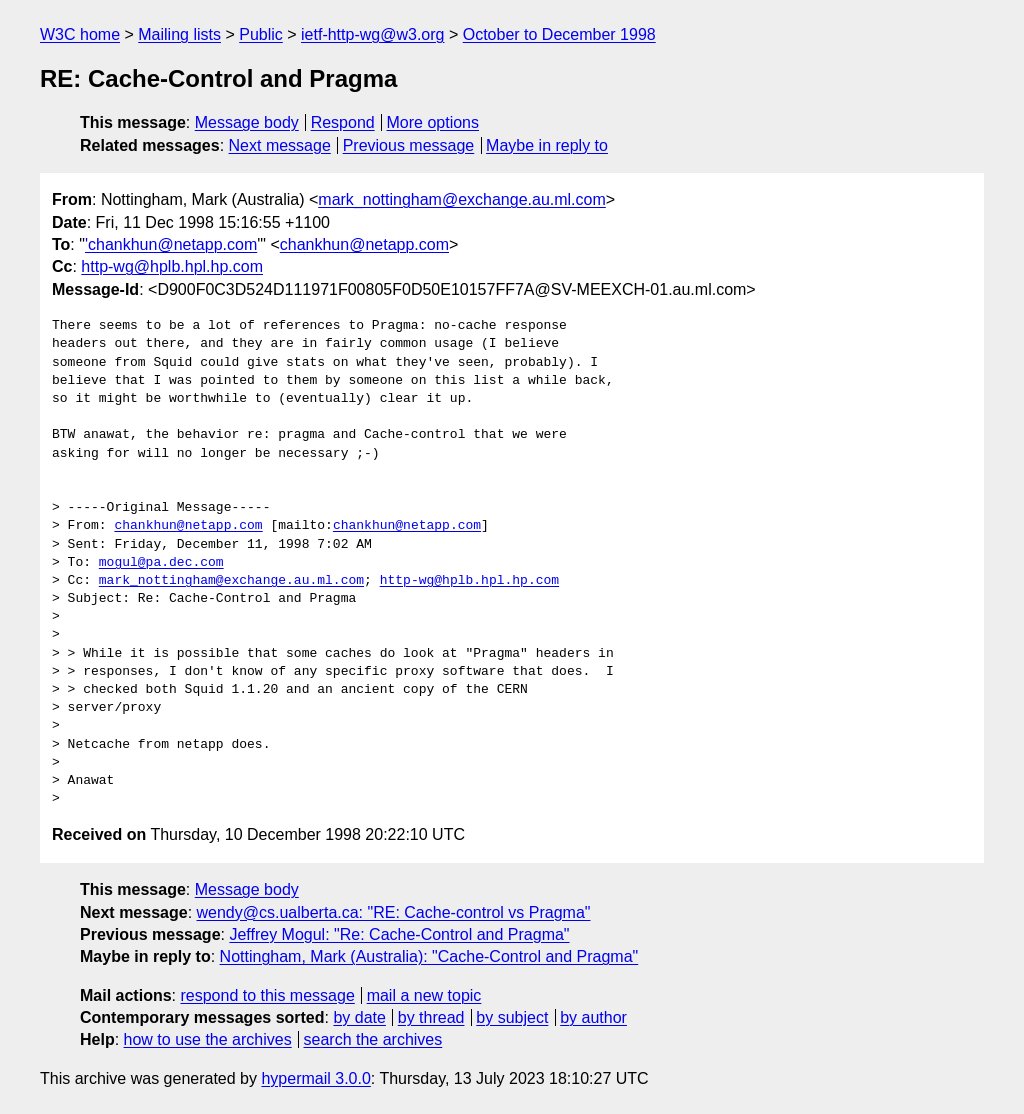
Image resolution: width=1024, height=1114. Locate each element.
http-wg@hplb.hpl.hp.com (172, 266)
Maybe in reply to (547, 145)
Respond (343, 122)
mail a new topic (424, 995)
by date (359, 1017)
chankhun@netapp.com (364, 244)
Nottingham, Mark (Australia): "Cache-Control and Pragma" (429, 956)
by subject (512, 1017)
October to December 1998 (559, 34)
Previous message (409, 145)
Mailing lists (179, 34)
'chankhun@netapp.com (171, 244)
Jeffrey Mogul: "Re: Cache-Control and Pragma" (399, 934)
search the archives (373, 1039)
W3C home (80, 34)
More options (433, 122)
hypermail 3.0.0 (315, 1078)
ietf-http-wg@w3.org (372, 34)
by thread (431, 1017)
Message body (247, 122)
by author (593, 1017)
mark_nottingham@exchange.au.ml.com (462, 199)
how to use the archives (208, 1039)
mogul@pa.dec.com (161, 563)
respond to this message (267, 995)
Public (261, 34)
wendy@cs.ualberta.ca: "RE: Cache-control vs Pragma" (394, 912)
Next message (280, 145)
